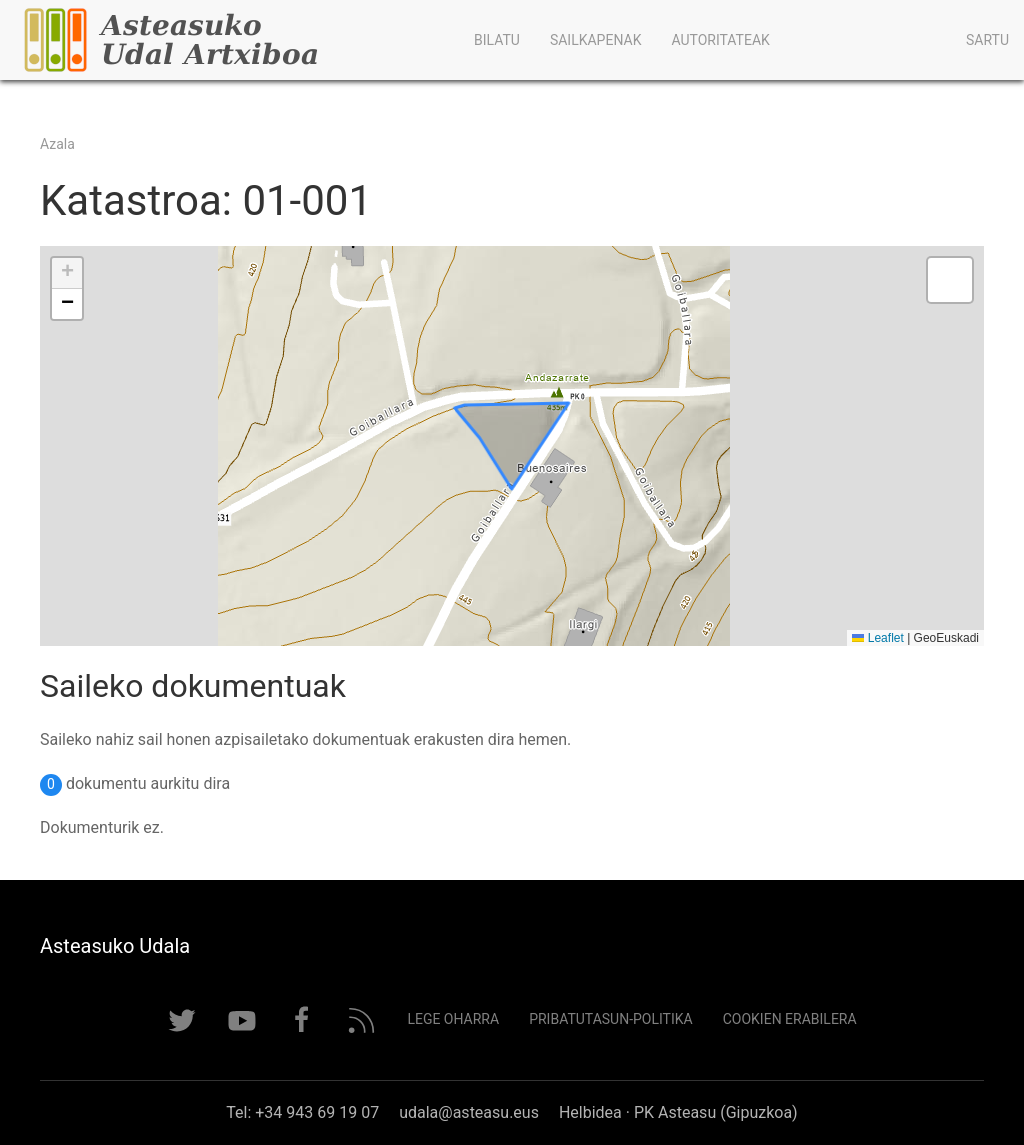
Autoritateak (720, 40)
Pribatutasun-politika (611, 1019)
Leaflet (877, 638)
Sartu (987, 40)
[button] (67, 273)
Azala (57, 144)
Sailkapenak (596, 40)
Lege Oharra (453, 1019)
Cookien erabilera (790, 1019)
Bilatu (497, 40)
